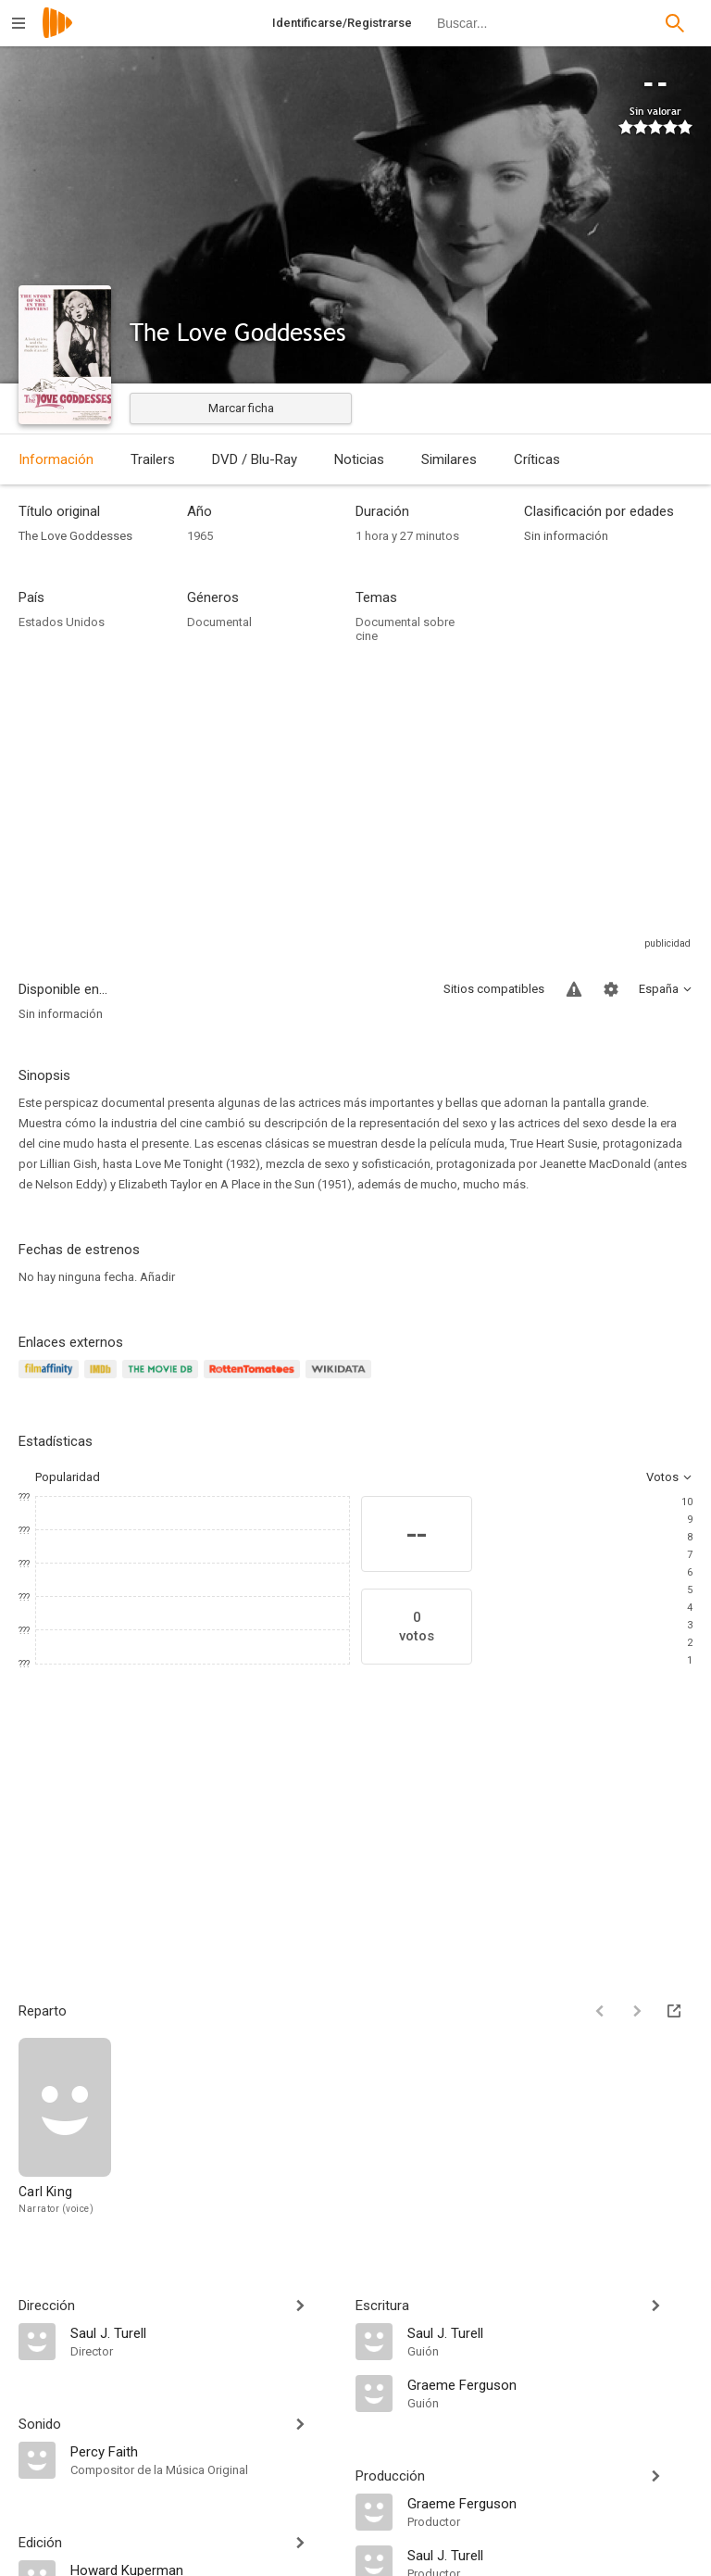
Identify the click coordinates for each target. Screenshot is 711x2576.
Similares (449, 459)
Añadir (157, 1277)
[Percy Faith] (203, 2451)
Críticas (537, 459)
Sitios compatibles (493, 989)
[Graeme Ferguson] (549, 2384)
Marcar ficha (241, 408)
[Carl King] (65, 2127)
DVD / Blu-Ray (254, 459)
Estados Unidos (62, 622)
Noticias (359, 459)
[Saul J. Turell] (203, 2332)
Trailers (153, 459)
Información (56, 459)
